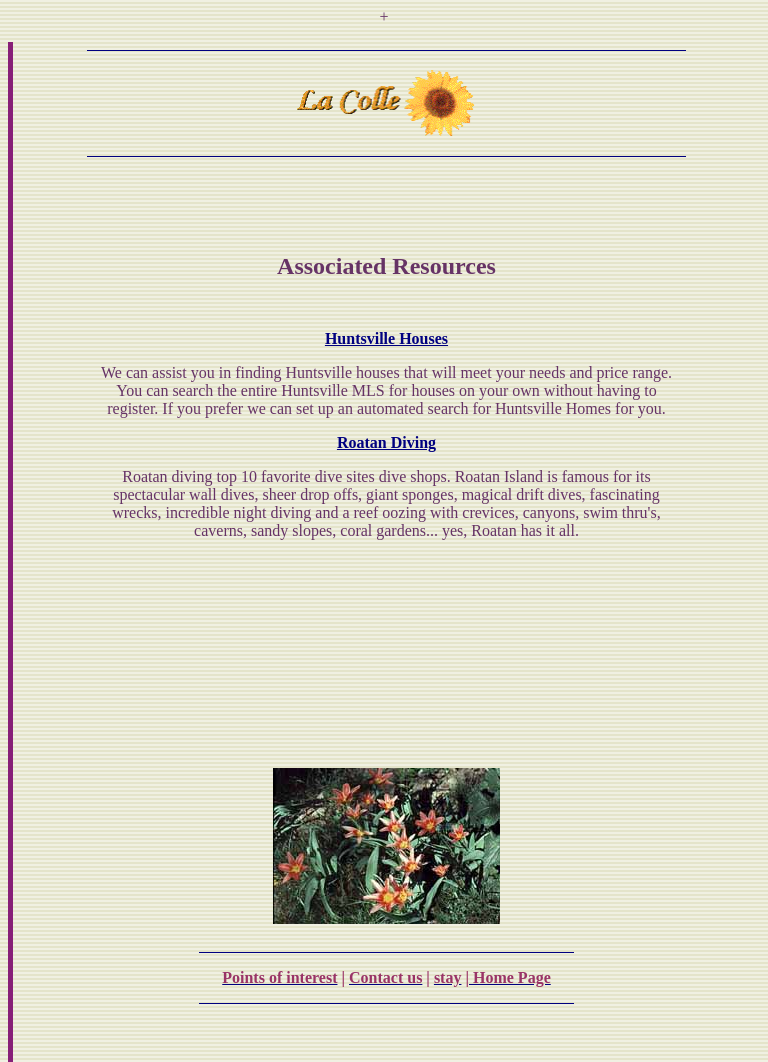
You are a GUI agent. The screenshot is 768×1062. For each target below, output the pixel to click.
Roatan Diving (386, 442)
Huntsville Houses (386, 338)
